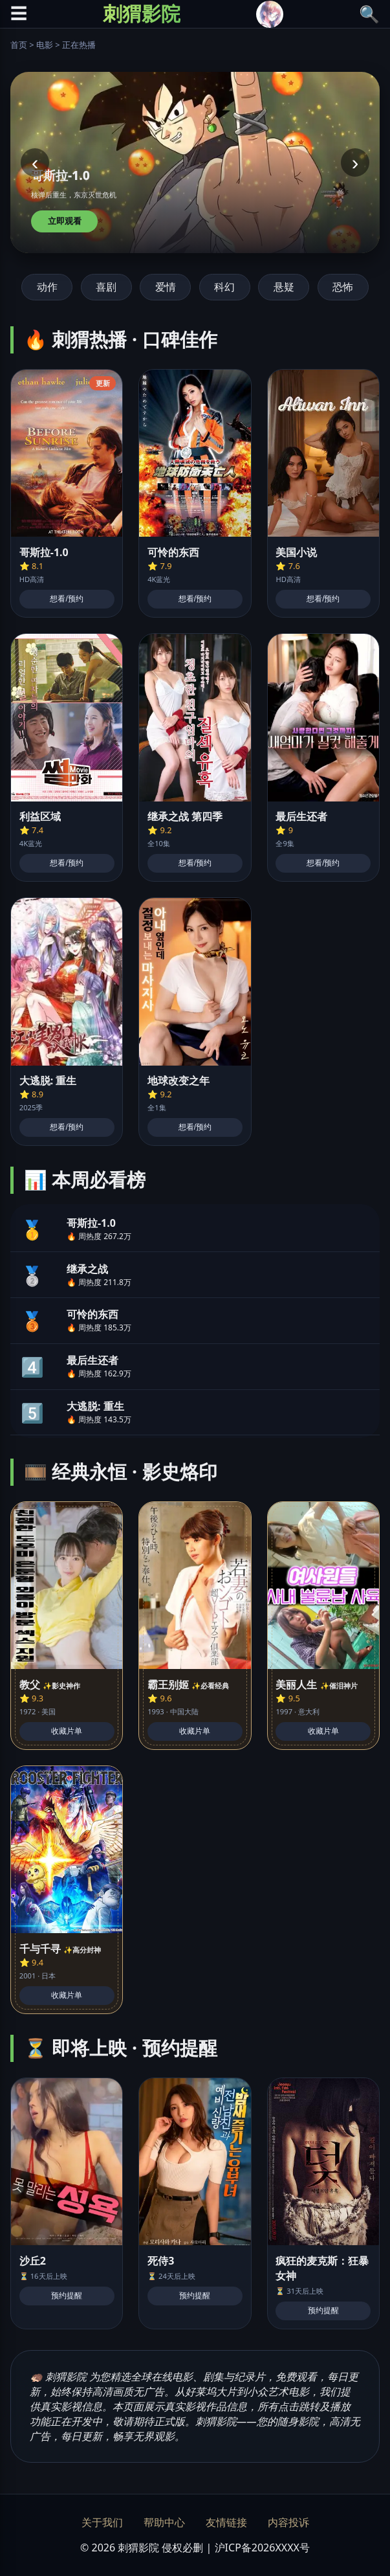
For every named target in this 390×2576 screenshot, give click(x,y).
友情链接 (226, 2522)
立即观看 (64, 221)
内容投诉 (288, 2522)
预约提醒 (66, 2295)
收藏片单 (66, 1731)
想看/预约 (66, 598)
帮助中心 (164, 2522)
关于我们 (102, 2522)
